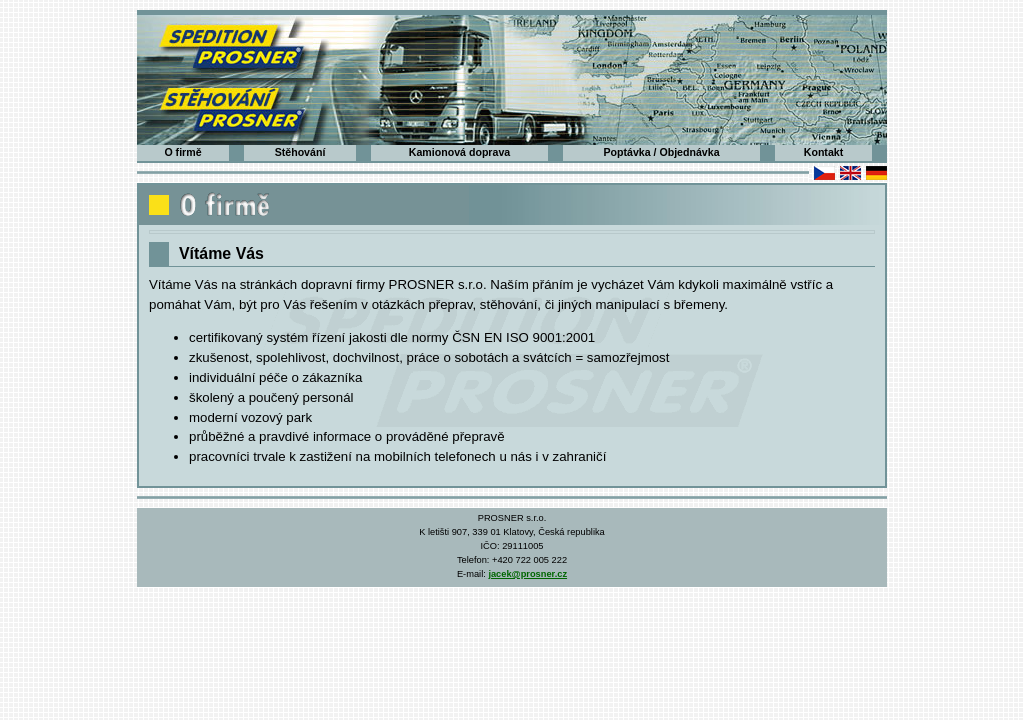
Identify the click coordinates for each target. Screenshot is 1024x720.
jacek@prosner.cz (527, 574)
